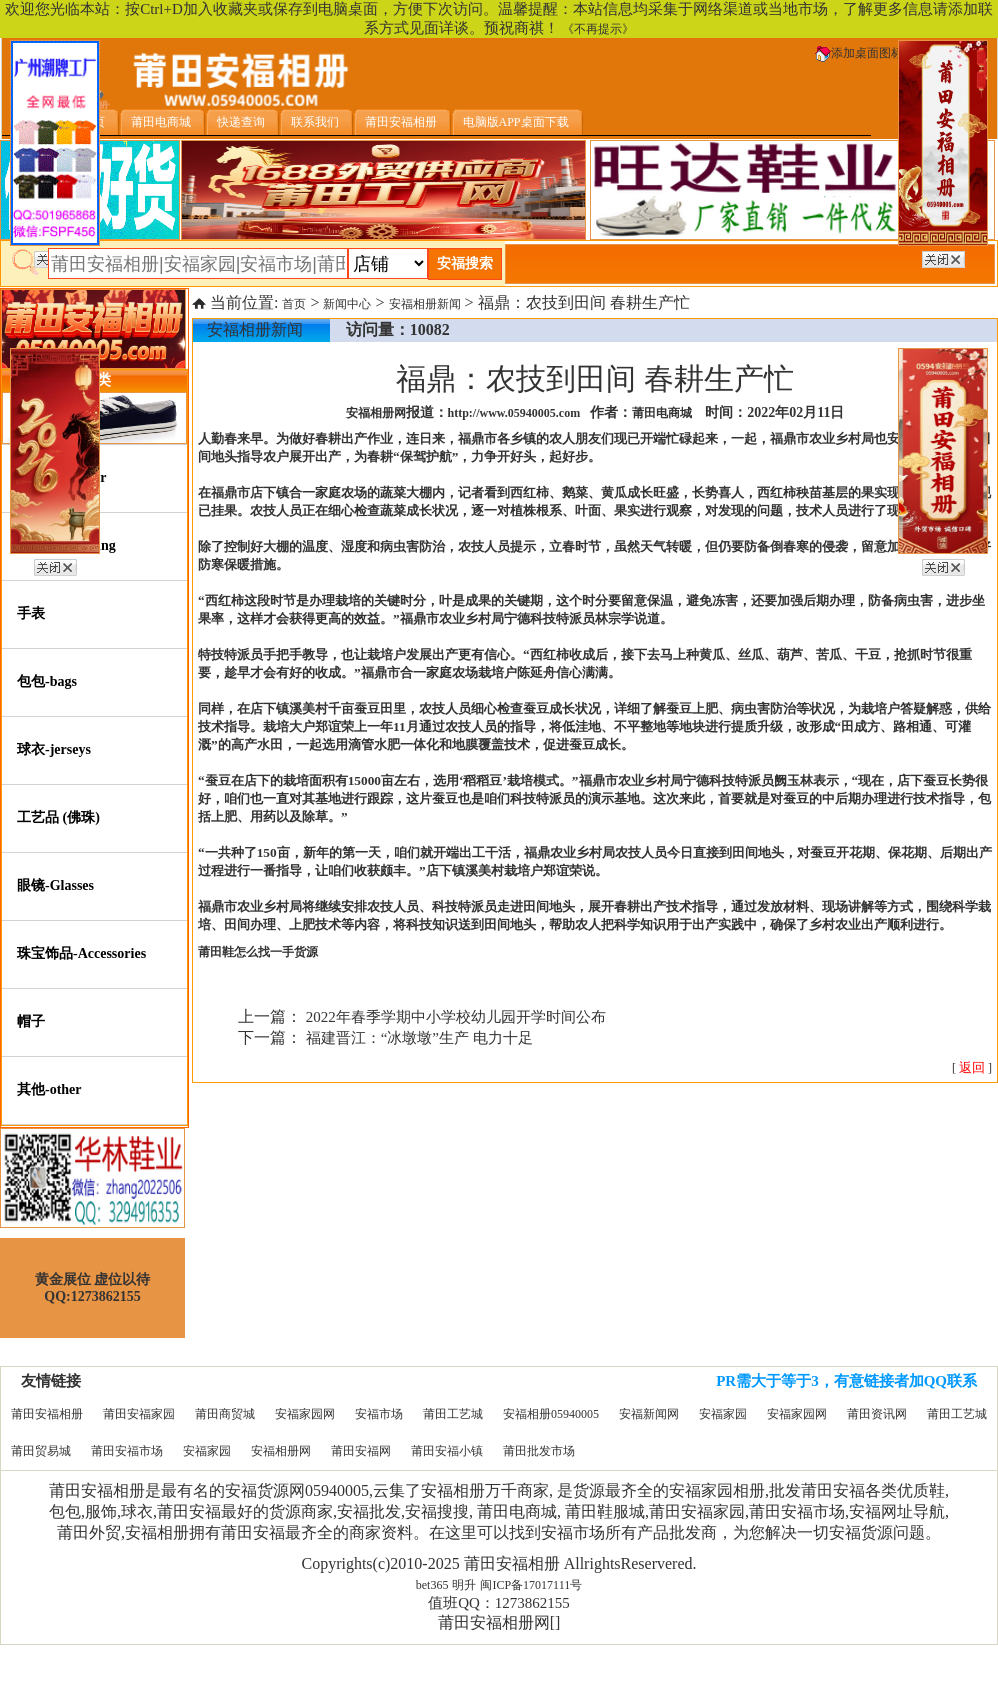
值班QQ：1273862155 (499, 1603)
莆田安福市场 (127, 1451)
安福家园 (723, 1414)
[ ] (972, 1068)
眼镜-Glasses (55, 885)
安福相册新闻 (425, 304)
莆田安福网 (361, 1451)
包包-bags (47, 681)
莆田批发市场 (539, 1451)
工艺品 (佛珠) (58, 817)
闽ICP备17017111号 (531, 1585)
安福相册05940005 (551, 1414)
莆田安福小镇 (447, 1451)
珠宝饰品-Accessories (81, 953)
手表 (31, 613)
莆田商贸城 (225, 1414)
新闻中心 (347, 304)
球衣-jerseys (54, 749)
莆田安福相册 (47, 1414)
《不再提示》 (598, 29)
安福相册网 (281, 1451)
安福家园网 (305, 1414)
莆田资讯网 (877, 1414)
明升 (464, 1585)
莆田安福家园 (139, 1414)
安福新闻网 (649, 1414)
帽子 (31, 1021)
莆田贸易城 (41, 1451)
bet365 (432, 1585)
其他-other (49, 1089)
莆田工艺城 (453, 1414)
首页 (294, 304)
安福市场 (379, 1414)
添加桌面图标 (859, 53)
